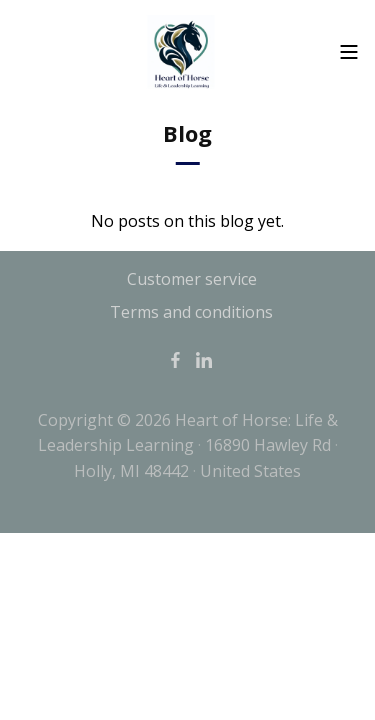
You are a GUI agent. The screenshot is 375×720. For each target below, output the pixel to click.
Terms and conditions (191, 312)
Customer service (192, 279)
